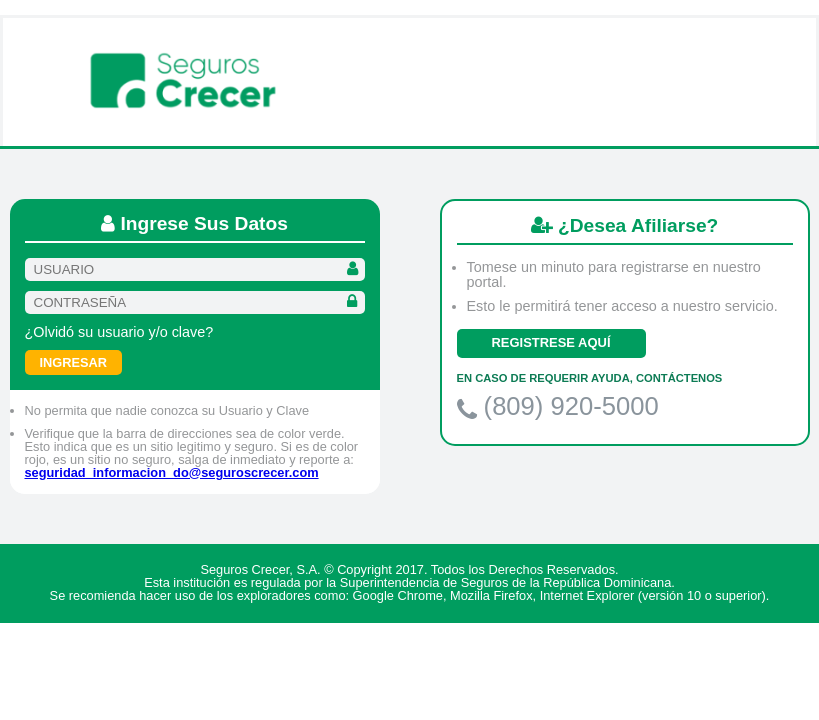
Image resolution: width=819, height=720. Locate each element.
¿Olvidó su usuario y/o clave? (119, 332)
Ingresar (74, 362)
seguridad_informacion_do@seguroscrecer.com (172, 472)
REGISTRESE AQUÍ (551, 342)
